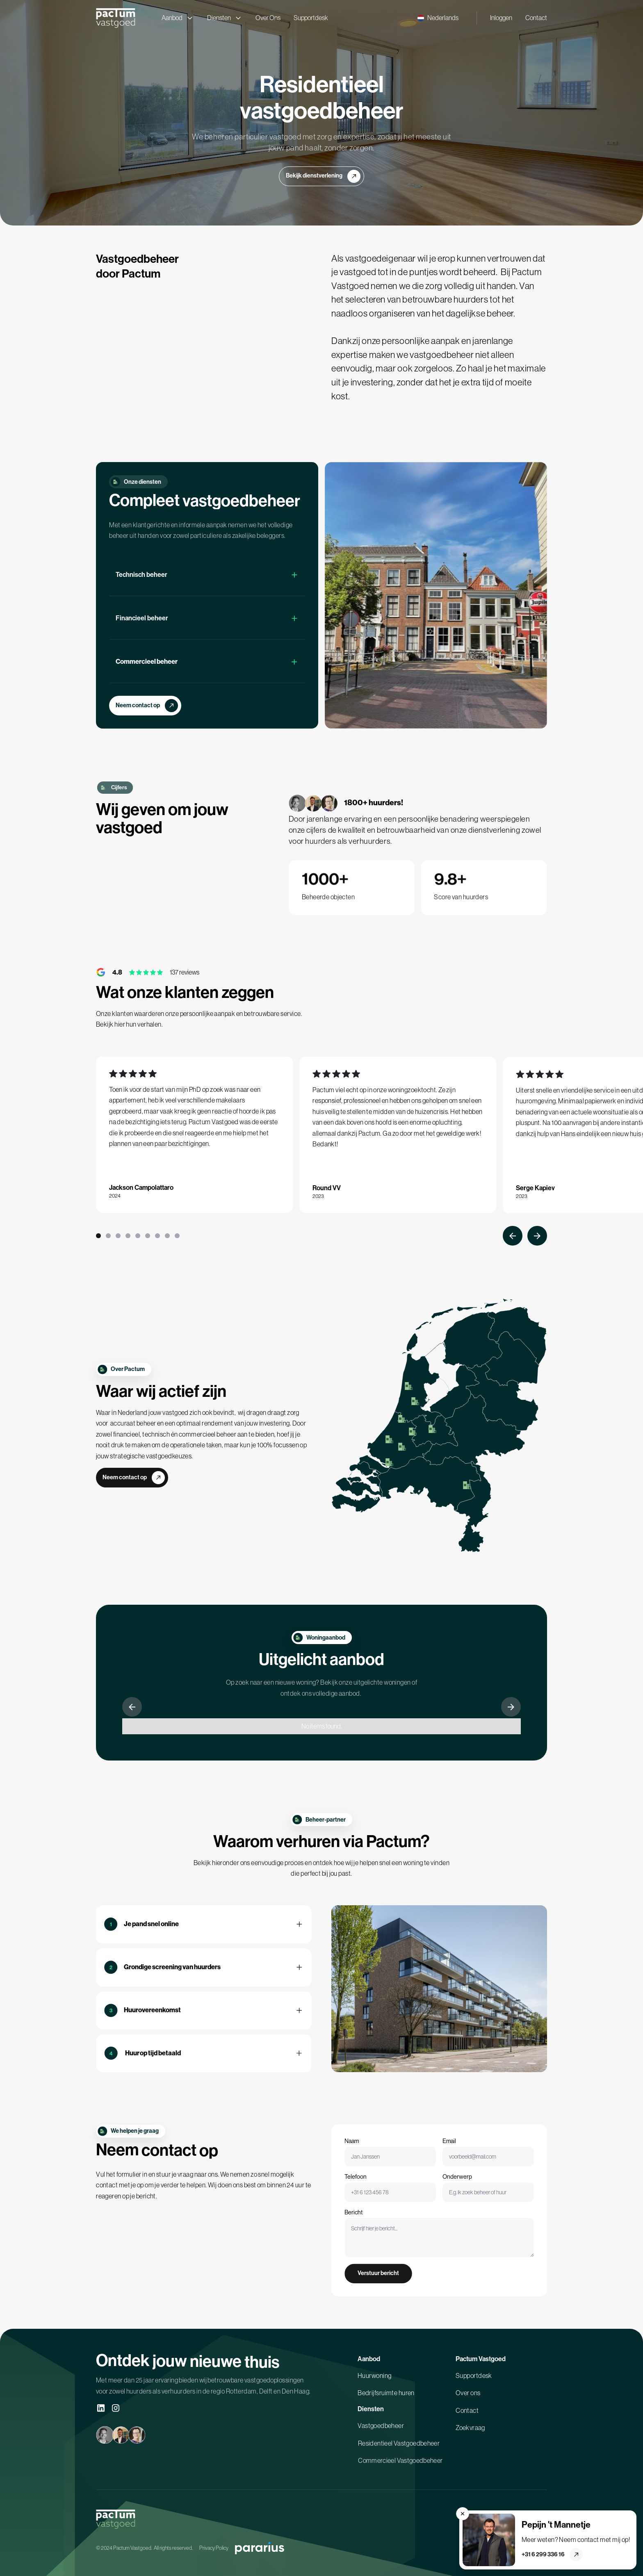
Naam (365, 2154)
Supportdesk (311, 17)
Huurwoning (374, 2381)
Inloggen (501, 17)
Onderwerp (453, 2192)
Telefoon (372, 2192)
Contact (536, 17)
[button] (438, 18)
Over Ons (267, 17)
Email (448, 2154)
